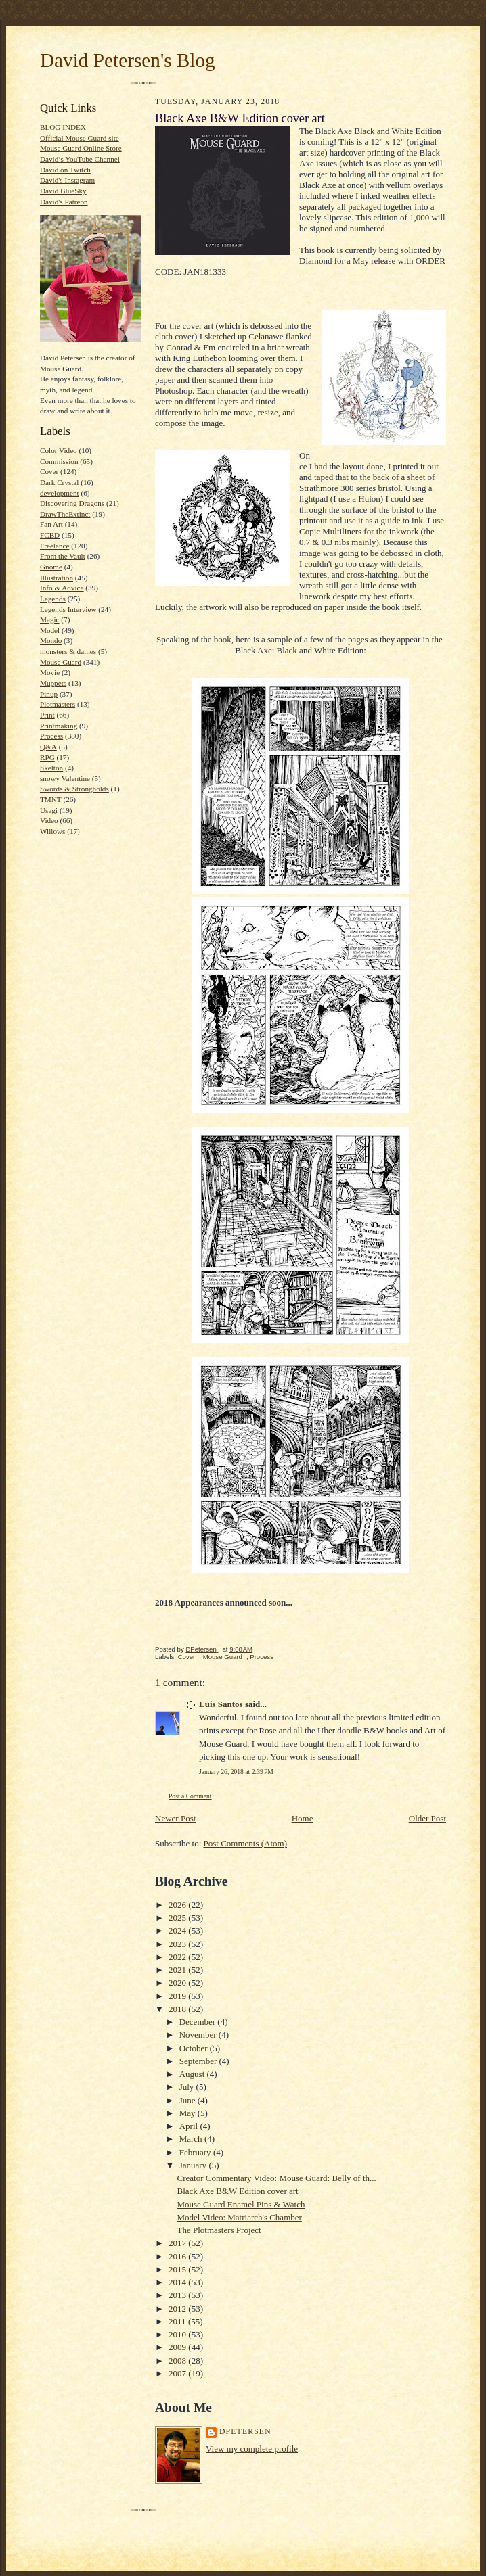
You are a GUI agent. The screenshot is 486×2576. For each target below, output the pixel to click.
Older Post (427, 1818)
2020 (178, 1982)
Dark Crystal (59, 482)
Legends (53, 598)
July (187, 2087)
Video (49, 820)
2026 (178, 1905)
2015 (178, 2269)
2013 (178, 2295)
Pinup (49, 694)
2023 (178, 1944)
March (191, 2139)
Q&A (48, 747)
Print (47, 715)
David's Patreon (64, 201)
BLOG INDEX (63, 127)
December (198, 2022)
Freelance (54, 546)
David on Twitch (65, 170)
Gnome (51, 567)
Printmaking (58, 726)
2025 (178, 1918)
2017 (178, 2243)
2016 (178, 2256)
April (189, 2126)
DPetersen (245, 2431)
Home (302, 1818)
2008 (178, 2361)
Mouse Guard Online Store (81, 148)
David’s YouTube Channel (80, 159)
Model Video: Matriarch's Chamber (239, 2217)
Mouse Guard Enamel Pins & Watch (241, 2204)
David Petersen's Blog (127, 60)
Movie (50, 672)
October (194, 2048)
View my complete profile (252, 2448)
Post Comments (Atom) (246, 1843)
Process (51, 736)
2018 (178, 2009)
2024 (178, 1930)
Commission (59, 461)
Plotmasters (57, 704)
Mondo (51, 640)
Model (50, 630)
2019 (178, 1996)
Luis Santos (221, 1704)
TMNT (51, 799)
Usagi (49, 810)
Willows (52, 831)
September (199, 2061)
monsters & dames (68, 651)
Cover (49, 471)
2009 (178, 2347)
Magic (50, 619)
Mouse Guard (60, 662)
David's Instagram (67, 180)
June (188, 2100)
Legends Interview (68, 609)
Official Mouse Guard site (79, 138)
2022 (178, 1957)
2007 (178, 2373)
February (196, 2152)
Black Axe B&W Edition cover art (237, 2191)
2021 (178, 1970)
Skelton (51, 768)
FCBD (50, 535)
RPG (47, 757)
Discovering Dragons (72, 503)
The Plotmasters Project (219, 2230)
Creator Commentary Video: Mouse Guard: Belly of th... (276, 2178)
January (194, 2165)
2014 (178, 2282)
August (193, 2074)
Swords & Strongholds (74, 788)
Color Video (58, 450)
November (199, 2035)
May (188, 2113)
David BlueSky (63, 191)
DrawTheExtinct (65, 514)
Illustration (56, 577)
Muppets (53, 683)
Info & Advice (62, 588)
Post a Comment (190, 1796)
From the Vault (62, 556)
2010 (178, 2334)
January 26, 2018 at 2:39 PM (236, 1771)
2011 (178, 2321)
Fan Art (51, 524)
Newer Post (175, 1818)
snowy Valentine (65, 778)
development (59, 493)
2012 (178, 2308)
